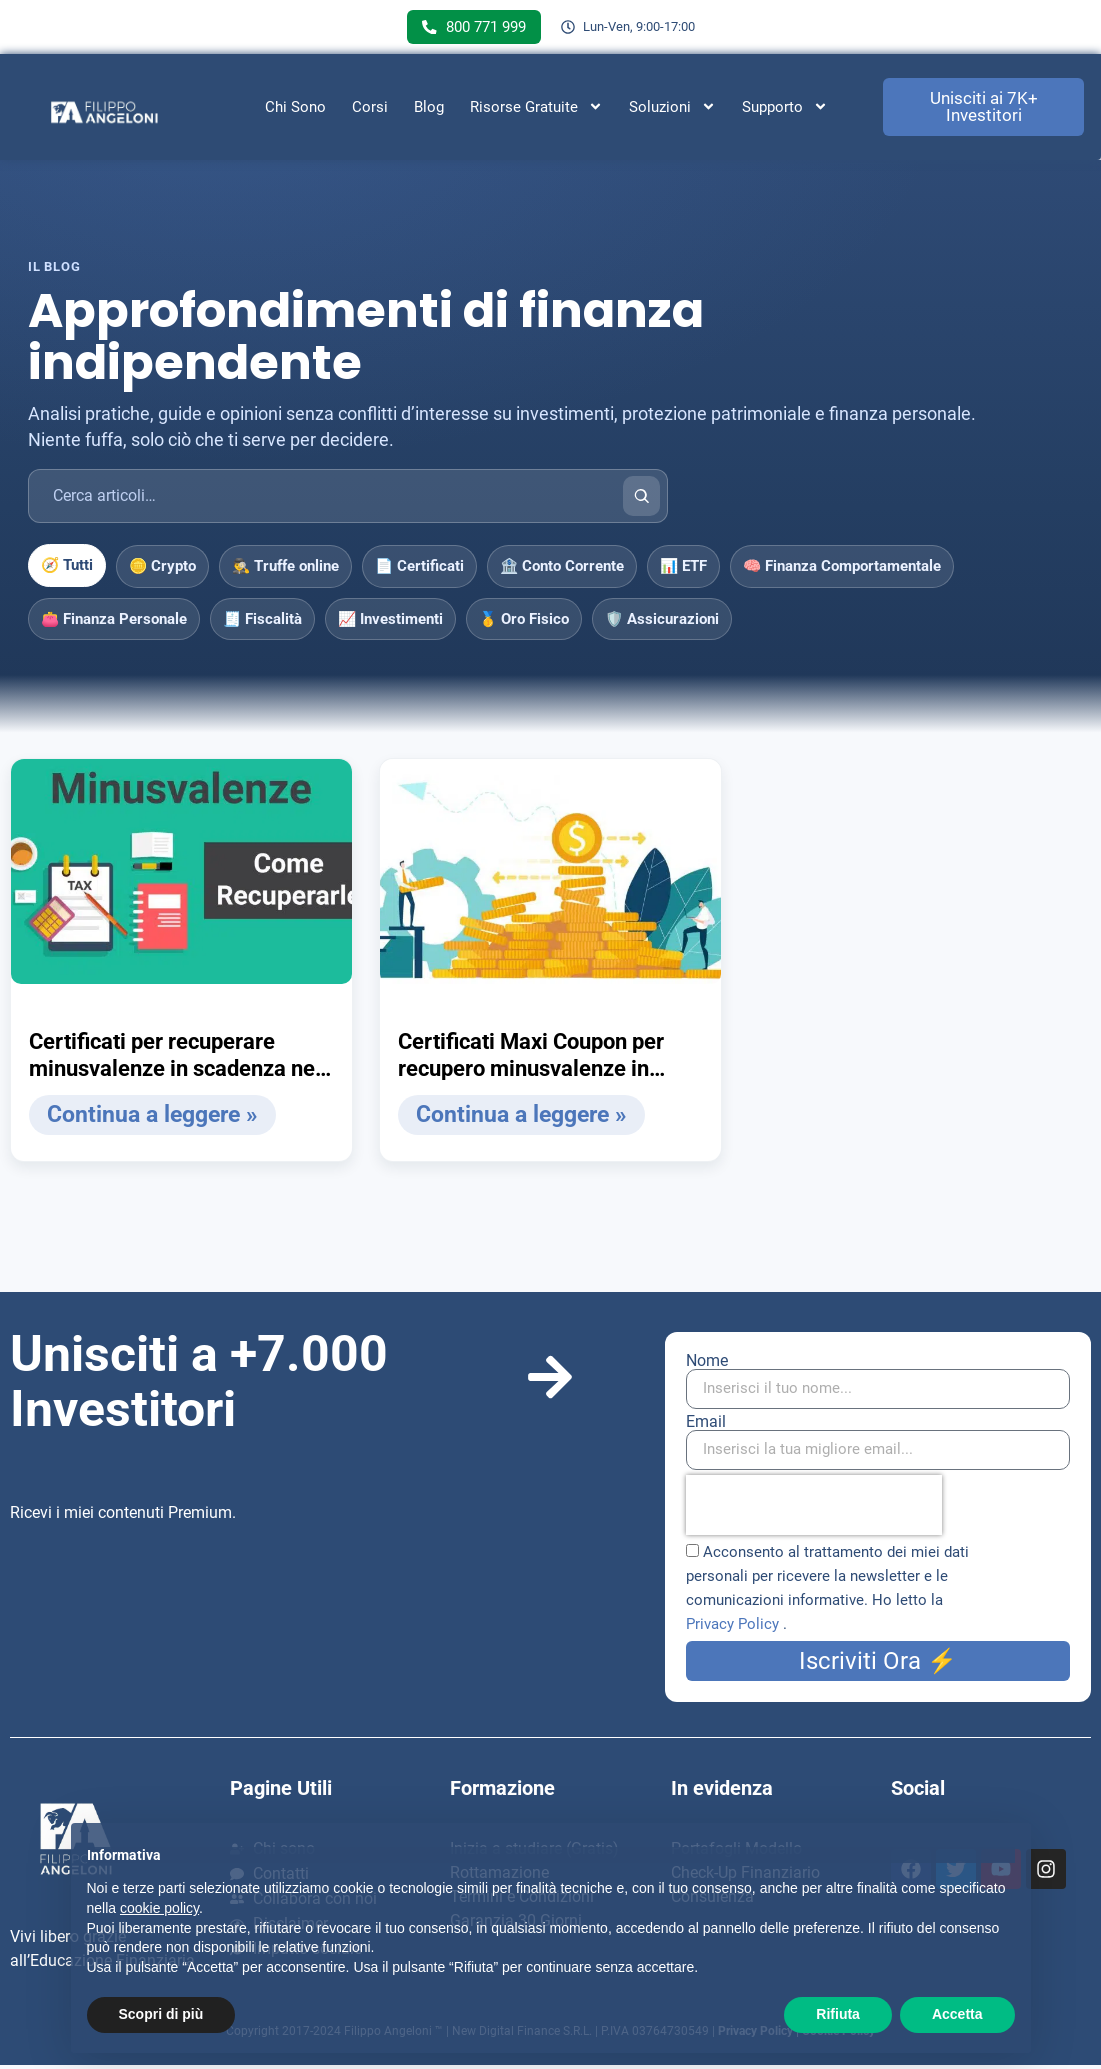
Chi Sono (295, 111)
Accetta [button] (957, 2014)
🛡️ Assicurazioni (662, 623)
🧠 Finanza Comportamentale (842, 570)
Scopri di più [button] (161, 2014)
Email (706, 1426)
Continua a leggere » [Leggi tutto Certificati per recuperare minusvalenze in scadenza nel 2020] (147, 1118)
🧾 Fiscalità (262, 623)
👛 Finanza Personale (114, 623)
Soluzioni (672, 111)
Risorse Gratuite (536, 111)
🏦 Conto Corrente (562, 570)
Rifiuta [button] (838, 2014)
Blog (429, 111)
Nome (707, 1365)
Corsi (370, 111)
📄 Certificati (419, 570)
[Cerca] (641, 500)
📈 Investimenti (390, 623)
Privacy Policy (734, 1628)
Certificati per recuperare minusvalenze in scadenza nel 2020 (175, 1060)
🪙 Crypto (162, 570)
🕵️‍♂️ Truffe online (285, 570)
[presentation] (814, 1509)
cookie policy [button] (159, 1908)
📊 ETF (683, 570)
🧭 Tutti (67, 569)
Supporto (785, 111)
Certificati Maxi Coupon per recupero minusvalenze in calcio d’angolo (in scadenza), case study (542, 1060)
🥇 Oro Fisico (524, 623)
